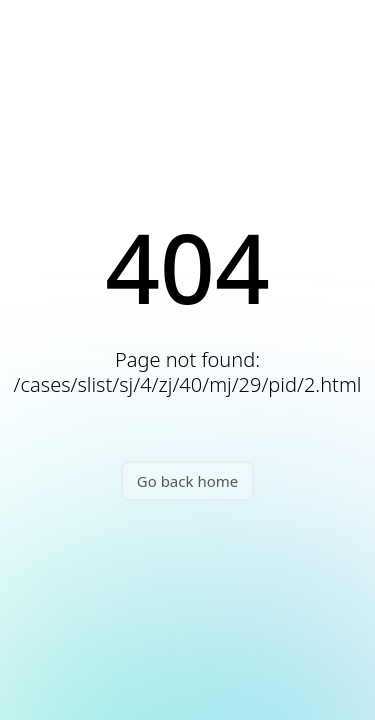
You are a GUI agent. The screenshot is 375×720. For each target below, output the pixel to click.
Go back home (187, 481)
